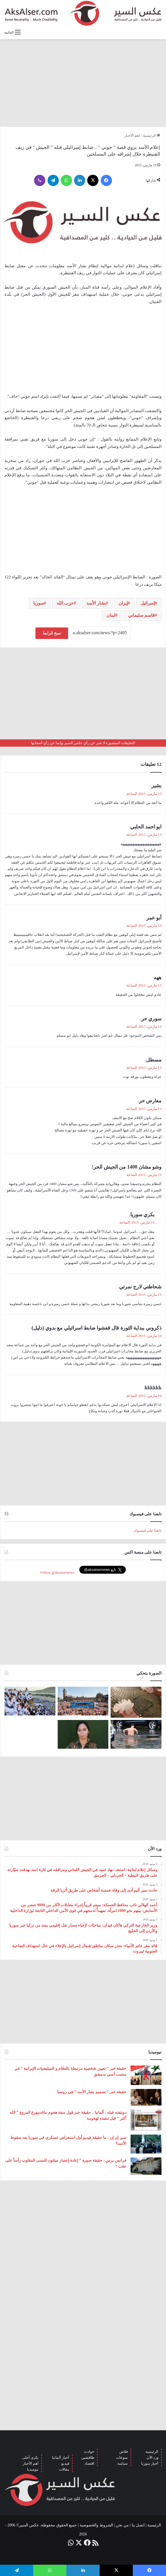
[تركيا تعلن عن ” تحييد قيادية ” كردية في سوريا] (83, 1734)
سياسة (122, 2463)
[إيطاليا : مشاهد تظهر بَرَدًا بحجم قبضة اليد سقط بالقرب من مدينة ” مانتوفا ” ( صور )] (136, 1702)
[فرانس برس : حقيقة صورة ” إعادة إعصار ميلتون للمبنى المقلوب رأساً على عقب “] (146, 2166)
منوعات (122, 2457)
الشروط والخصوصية (96, 2525)
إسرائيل (147, 603)
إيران (123, 603)
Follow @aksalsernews (57, 1572)
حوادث (89, 2451)
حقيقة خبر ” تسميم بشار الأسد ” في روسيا (91, 2092)
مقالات (64, 2469)
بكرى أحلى (30, 2457)
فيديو (65, 2463)
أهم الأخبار (31, 2463)
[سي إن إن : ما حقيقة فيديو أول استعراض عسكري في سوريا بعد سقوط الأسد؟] (146, 2144)
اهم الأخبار (132, 135)
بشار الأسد (96, 603)
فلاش (123, 2451)
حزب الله (65, 603)
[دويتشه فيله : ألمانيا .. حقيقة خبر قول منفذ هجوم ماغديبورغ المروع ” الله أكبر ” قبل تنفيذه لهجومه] (146, 2120)
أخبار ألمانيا (60, 2457)
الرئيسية (151, 135)
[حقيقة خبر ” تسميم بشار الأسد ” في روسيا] (146, 2097)
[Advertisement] (83, 82)
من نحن (122, 2525)
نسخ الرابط (51, 633)
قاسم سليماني (141, 615)
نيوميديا (33, 2469)
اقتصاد (89, 2463)
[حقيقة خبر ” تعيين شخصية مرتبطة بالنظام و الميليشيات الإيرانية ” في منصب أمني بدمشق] (146, 2075)
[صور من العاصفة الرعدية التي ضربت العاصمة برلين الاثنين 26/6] (136, 1734)
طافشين (87, 2457)
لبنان (110, 615)
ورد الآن (152, 2457)
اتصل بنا (138, 2525)
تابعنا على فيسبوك (148, 1530)
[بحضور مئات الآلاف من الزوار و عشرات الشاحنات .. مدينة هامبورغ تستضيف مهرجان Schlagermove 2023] (83, 1701)
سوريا (38, 603)
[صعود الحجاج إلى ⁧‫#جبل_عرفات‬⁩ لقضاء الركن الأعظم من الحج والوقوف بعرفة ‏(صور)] (30, 1701)
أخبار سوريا (149, 2463)
